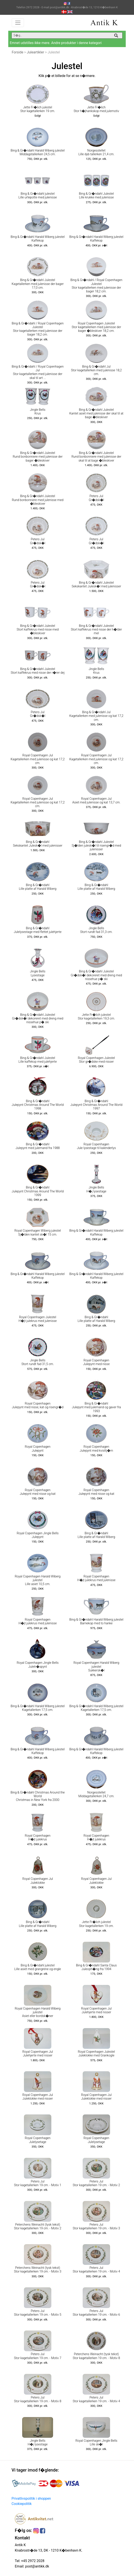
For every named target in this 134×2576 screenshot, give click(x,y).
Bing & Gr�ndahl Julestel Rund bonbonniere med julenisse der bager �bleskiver (37, 456)
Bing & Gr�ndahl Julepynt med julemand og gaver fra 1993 (96, 1407)
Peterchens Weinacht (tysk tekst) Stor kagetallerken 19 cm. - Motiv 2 (37, 2226)
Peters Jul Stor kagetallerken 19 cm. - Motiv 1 (37, 2183)
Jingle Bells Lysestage (37, 973)
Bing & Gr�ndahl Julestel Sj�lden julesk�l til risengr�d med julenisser (96, 845)
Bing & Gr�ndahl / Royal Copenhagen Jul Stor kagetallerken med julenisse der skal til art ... (38, 372)
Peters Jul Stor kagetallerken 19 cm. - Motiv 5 (37, 2313)
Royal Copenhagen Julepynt (37, 1448)
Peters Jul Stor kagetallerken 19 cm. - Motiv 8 (37, 2399)
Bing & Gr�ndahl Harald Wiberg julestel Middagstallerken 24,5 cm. (38, 152)
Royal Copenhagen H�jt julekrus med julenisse (96, 1578)
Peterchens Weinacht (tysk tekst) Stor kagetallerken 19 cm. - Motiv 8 (96, 2356)
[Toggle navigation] (18, 22)
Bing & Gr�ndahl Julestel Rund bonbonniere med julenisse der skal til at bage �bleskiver (96, 456)
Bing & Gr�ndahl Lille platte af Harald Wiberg (37, 887)
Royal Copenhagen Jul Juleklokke (37, 1880)
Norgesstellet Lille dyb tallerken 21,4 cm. (96, 152)
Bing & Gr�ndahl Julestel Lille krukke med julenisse (96, 195)
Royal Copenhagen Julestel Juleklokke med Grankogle (96, 2053)
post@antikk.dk (36, 2566)
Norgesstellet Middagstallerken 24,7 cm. (96, 1794)
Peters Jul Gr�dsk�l (96, 498)
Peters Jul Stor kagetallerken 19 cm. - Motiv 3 (96, 2226)
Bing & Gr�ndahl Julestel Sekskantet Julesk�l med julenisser (96, 584)
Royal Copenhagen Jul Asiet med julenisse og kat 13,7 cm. (96, 800)
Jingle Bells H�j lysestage (96, 1189)
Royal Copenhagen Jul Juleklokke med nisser (37, 2096)
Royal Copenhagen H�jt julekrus (37, 1837)
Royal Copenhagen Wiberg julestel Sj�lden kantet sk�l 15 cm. (37, 1232)
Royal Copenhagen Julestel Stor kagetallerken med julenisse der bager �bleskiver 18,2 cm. (96, 327)
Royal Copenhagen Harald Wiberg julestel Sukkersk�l (96, 1666)
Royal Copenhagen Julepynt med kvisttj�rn (96, 1448)
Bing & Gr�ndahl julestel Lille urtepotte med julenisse (37, 195)
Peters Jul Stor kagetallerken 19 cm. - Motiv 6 (96, 2313)
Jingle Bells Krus (37, 411)
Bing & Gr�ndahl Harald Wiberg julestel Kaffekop (38, 238)
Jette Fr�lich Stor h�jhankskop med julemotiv (96, 109)
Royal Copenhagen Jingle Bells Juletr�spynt (38, 1664)
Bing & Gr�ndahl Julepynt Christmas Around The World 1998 (38, 1105)
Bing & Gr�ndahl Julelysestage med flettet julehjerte (37, 930)
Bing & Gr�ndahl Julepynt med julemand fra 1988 (37, 1146)
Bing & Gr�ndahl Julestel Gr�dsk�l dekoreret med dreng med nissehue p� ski (96, 975)
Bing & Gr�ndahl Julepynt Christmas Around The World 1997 (96, 1105)
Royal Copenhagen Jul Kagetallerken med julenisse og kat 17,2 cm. (38, 759)
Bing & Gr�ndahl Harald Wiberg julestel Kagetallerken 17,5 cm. (38, 1708)
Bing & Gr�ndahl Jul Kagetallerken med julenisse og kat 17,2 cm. (96, 716)
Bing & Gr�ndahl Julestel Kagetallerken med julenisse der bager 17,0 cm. (38, 284)
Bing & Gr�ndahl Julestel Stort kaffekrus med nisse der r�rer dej (38, 671)
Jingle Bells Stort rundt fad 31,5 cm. (38, 1362)
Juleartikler (35, 52)
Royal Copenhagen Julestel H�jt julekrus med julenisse (37, 1319)
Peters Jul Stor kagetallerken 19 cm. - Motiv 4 (96, 2269)
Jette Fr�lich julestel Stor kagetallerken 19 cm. (37, 109)
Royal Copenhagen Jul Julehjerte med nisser (96, 2010)
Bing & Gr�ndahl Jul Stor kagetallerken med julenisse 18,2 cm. (96, 370)
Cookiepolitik (22, 2504)
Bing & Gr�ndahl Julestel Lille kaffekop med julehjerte (37, 1060)
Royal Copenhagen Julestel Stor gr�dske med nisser (96, 1060)
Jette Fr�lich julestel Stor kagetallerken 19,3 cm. (96, 1016)
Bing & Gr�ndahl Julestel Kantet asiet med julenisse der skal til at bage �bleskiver (96, 413)
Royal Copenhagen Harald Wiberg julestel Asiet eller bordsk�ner (38, 2012)
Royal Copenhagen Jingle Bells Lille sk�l (96, 2442)
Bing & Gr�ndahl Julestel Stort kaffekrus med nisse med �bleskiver (38, 629)
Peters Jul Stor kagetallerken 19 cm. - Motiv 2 (96, 2183)
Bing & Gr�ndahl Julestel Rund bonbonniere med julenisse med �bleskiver (37, 500)
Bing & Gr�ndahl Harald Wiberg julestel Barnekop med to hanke (96, 1621)
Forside (17, 52)
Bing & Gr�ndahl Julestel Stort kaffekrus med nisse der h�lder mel (96, 629)
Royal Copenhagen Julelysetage (37, 2140)
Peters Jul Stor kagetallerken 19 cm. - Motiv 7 (37, 2356)
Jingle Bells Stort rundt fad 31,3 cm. (96, 930)
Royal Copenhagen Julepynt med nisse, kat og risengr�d (37, 1405)
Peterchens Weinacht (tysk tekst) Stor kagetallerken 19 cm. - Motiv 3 (37, 2269)
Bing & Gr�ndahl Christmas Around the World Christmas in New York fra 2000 (37, 1796)
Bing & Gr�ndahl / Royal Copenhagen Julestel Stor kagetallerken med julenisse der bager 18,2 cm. (96, 285)
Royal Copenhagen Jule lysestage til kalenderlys (96, 1146)
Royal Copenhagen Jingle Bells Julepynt (38, 1535)
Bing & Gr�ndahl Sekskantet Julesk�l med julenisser (37, 843)
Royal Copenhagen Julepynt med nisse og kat (38, 1492)
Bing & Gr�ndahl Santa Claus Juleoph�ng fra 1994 (96, 1967)
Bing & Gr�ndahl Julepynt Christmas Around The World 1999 (38, 1191)
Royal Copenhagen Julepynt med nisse (96, 1362)
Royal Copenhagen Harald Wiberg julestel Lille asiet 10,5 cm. (38, 1580)
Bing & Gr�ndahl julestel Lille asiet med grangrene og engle (37, 1967)
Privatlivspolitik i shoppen (31, 2498)
